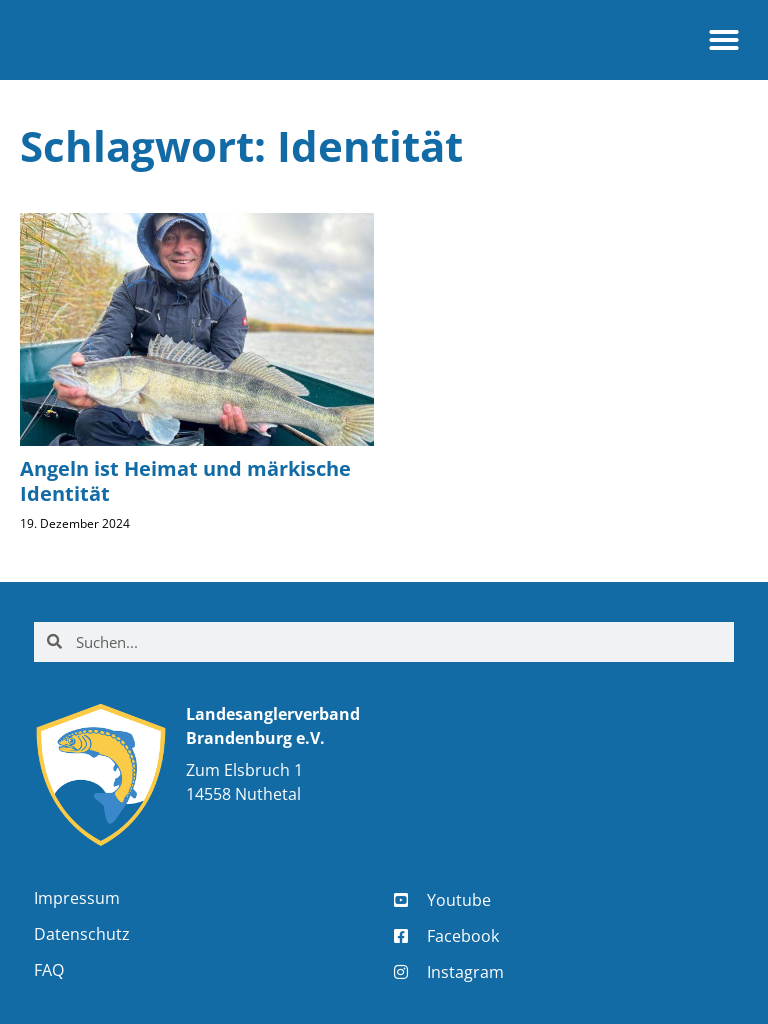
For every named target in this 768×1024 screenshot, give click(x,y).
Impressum (77, 898)
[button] (724, 40)
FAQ (49, 970)
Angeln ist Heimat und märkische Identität (185, 481)
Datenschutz (82, 934)
